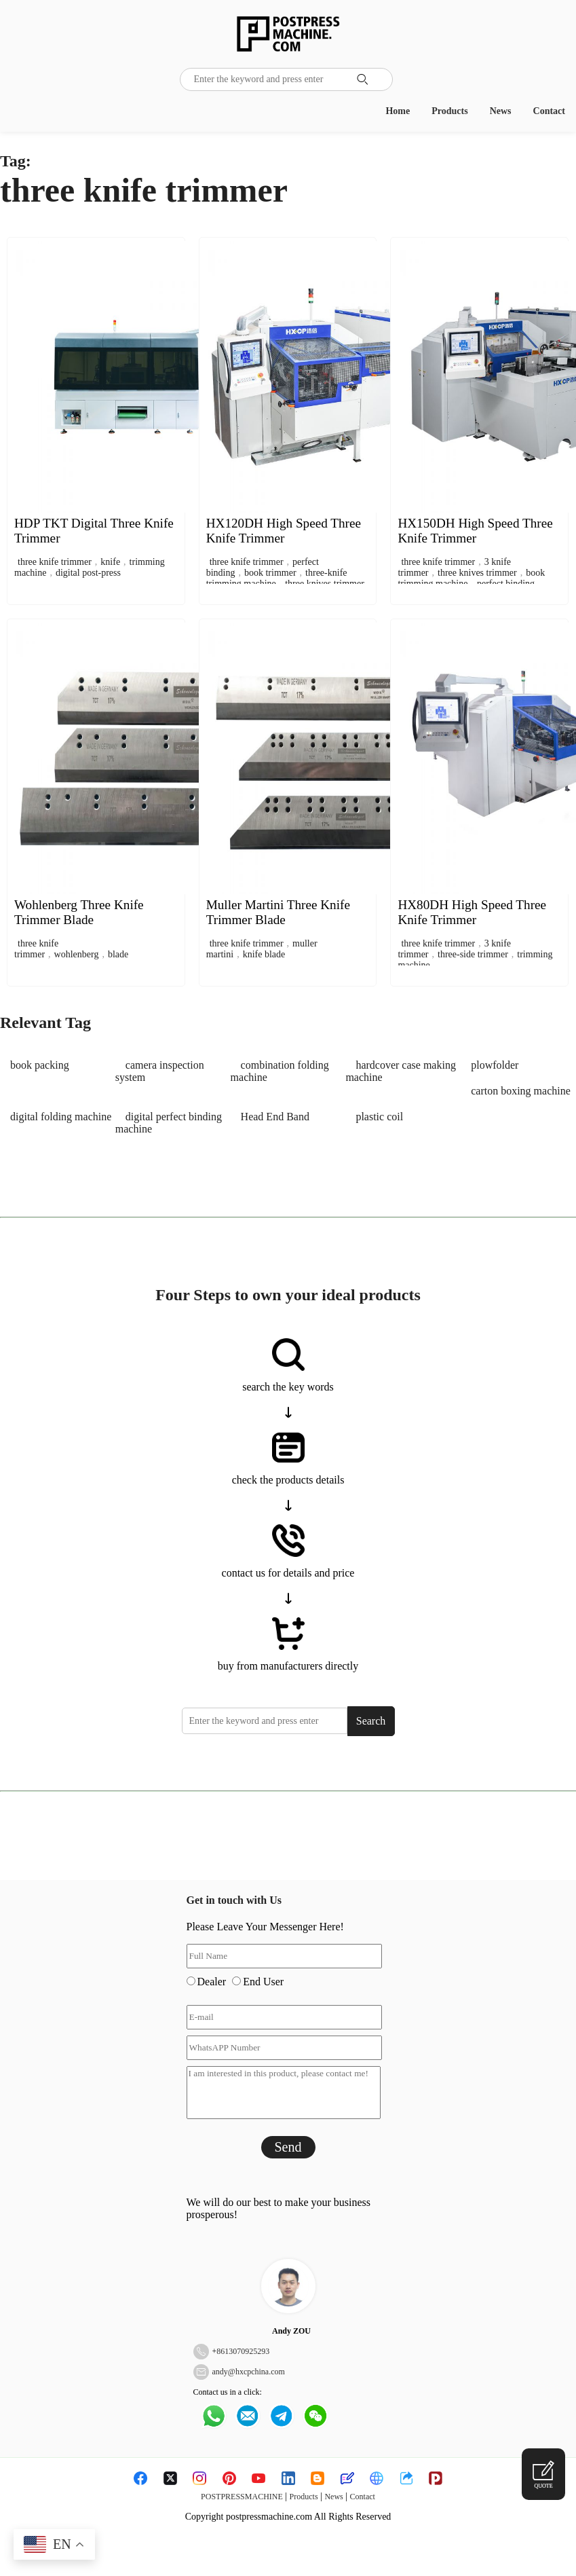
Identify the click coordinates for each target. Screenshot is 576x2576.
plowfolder (494, 1065)
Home (397, 111)
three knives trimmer (324, 583)
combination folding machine (280, 1071)
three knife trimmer (55, 562)
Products (449, 111)
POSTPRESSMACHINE (242, 2496)
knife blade (264, 954)
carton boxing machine (521, 1091)
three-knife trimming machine (276, 578)
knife (110, 562)
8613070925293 (242, 2351)
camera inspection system (159, 1071)
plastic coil (379, 1116)
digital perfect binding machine (168, 1123)
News (501, 111)
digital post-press (88, 573)
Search (371, 1721)
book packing (39, 1065)
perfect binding (506, 583)
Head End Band (275, 1116)
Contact (549, 111)
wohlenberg (76, 954)
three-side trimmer (473, 954)
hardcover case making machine (400, 1071)
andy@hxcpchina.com (248, 2371)
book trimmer (270, 573)
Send (288, 2146)
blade (118, 954)
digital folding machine (60, 1116)
